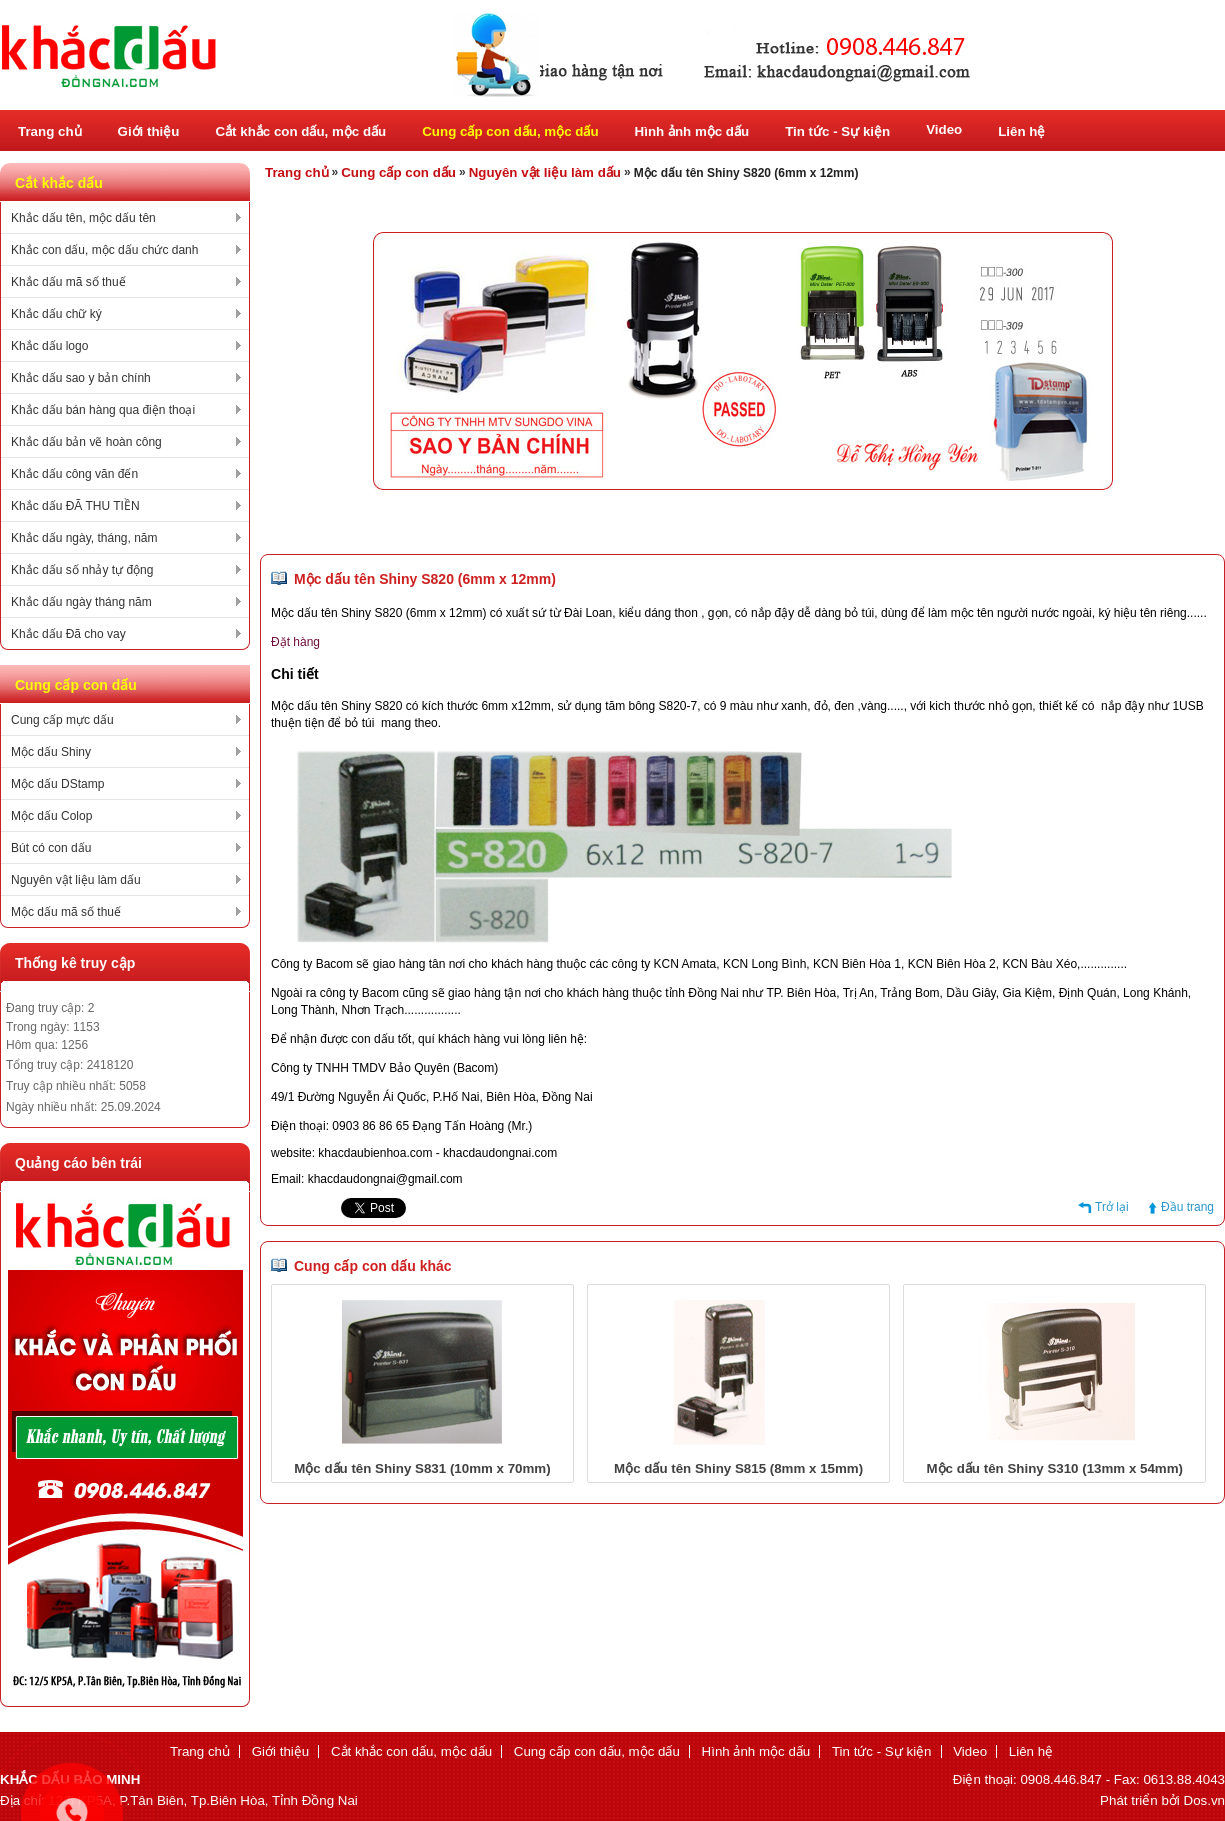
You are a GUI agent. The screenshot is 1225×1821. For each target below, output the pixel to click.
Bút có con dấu (51, 848)
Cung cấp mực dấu (62, 720)
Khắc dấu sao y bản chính (81, 378)
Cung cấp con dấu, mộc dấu (510, 131)
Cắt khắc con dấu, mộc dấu (300, 131)
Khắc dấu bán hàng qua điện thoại (103, 410)
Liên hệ (1021, 131)
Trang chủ (50, 131)
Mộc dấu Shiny (51, 752)
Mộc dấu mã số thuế (66, 912)
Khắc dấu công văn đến (74, 474)
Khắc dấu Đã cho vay (68, 634)
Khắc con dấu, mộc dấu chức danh (104, 250)
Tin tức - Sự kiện (837, 131)
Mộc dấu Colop (51, 816)
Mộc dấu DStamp (57, 784)
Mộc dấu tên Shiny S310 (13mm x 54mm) (1055, 1468)
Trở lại (1112, 1207)
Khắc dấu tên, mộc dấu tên (83, 218)
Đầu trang (1187, 1207)
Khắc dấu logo (49, 346)
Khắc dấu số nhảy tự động (82, 570)
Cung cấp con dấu (398, 172)
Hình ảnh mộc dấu (692, 131)
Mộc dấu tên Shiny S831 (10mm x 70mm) (422, 1468)
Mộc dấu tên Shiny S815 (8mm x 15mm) (738, 1468)
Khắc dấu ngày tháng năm (81, 602)
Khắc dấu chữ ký (56, 314)
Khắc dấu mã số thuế (68, 282)
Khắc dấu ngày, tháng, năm (84, 538)
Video (944, 129)
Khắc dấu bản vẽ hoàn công (86, 442)
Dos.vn (1204, 1800)
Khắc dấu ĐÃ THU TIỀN (75, 506)
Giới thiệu (149, 131)
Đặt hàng (295, 642)
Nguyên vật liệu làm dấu (76, 880)
